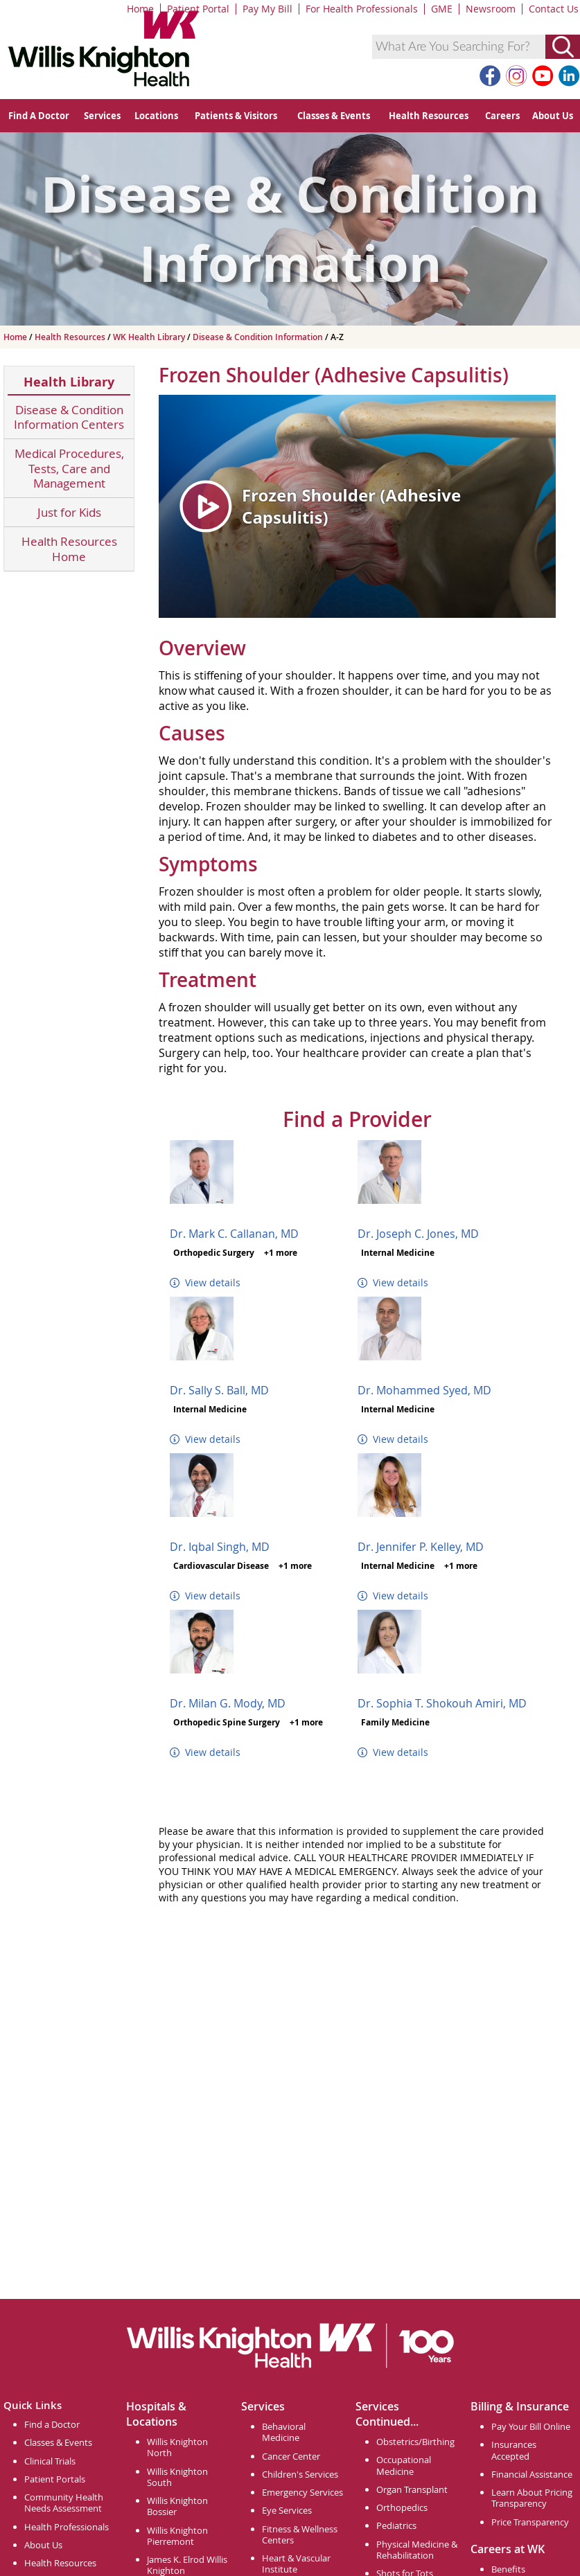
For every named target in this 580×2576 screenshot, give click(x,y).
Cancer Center (291, 2456)
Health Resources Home (69, 549)
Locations (156, 115)
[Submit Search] (562, 47)
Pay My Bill (267, 8)
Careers (502, 115)
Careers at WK (508, 2549)
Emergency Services (302, 2492)
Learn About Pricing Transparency (531, 2498)
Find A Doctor (38, 115)
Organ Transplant (412, 2489)
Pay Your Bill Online (530, 2426)
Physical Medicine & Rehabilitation (416, 2549)
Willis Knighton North (177, 2447)
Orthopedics (402, 2507)
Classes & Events (333, 115)
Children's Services (300, 2474)
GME (441, 8)
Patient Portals (54, 2479)
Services (102, 115)
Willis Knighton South (177, 2477)
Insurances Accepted (513, 2450)
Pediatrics (396, 2525)
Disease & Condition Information (259, 337)
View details (205, 1282)
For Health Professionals (362, 8)
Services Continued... (387, 2414)
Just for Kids (69, 512)
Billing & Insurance (520, 2406)
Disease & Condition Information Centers (69, 417)
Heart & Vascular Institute (296, 2563)
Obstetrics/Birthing (415, 2441)
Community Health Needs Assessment (63, 2502)
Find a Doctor (52, 2424)
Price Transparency (530, 2522)
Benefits (508, 2569)
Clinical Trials (50, 2461)
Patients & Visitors (236, 115)
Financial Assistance (531, 2474)
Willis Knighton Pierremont (177, 2536)
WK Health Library (150, 337)
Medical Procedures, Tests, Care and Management (69, 468)
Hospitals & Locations (156, 2414)
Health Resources (428, 115)
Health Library (69, 382)
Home (140, 8)
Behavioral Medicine (284, 2432)
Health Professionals (66, 2527)
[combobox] (458, 47)
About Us (552, 115)
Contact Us (554, 8)
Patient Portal (198, 8)
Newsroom (491, 8)
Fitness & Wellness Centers (299, 2534)
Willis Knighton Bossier (177, 2506)
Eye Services (287, 2510)
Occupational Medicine (403, 2465)
